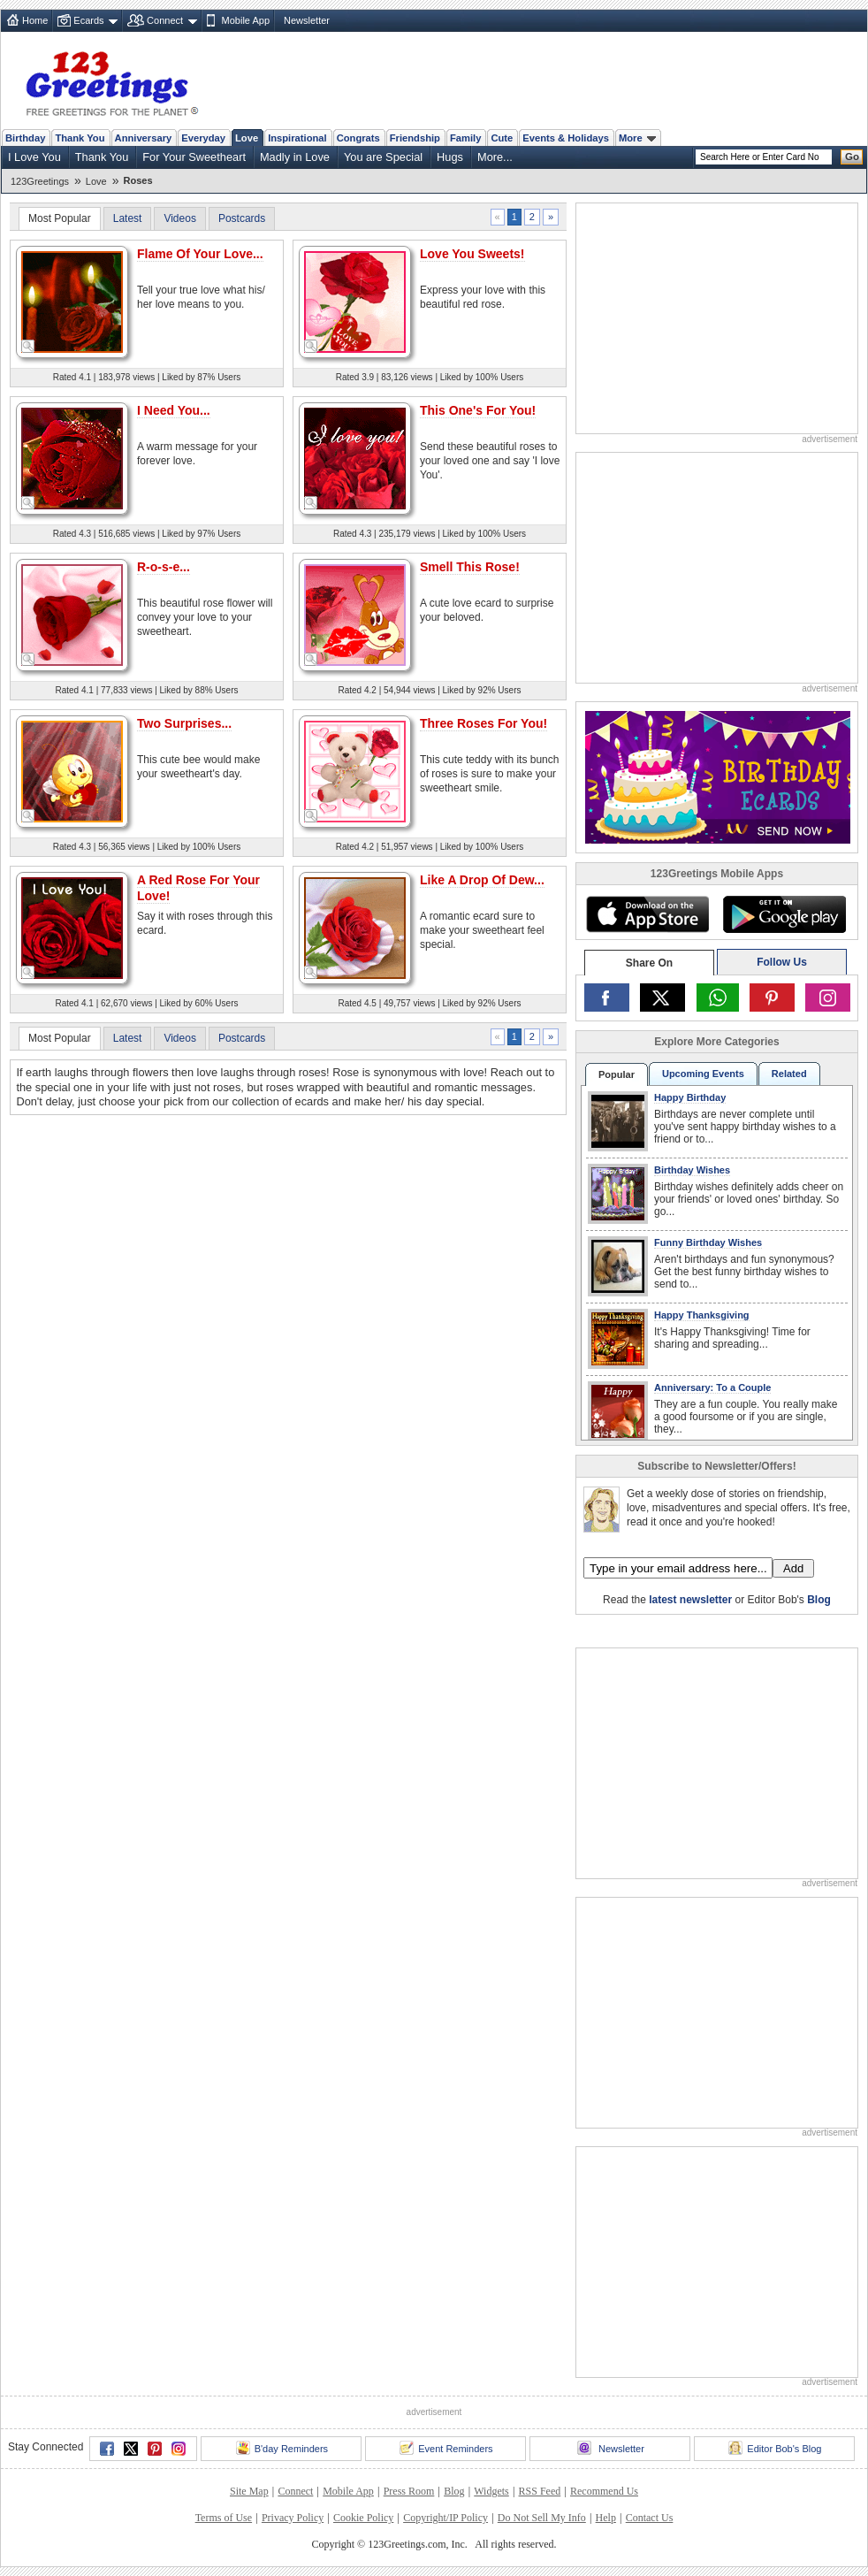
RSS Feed (540, 2491)
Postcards (241, 218)
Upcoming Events (703, 1073)
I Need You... (173, 410)
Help (606, 2517)
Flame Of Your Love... (200, 254)
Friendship (415, 138)
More (637, 138)
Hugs (450, 157)
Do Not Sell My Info (542, 2517)
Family (465, 138)
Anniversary (143, 138)
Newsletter (307, 20)
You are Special (383, 157)
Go (852, 156)
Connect (165, 20)
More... (495, 157)
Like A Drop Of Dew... (482, 880)
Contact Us (650, 2517)
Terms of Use (223, 2517)
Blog (819, 1600)
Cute (502, 138)
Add (793, 1568)
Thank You (79, 138)
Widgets (491, 2491)
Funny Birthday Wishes (708, 1242)
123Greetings (40, 181)
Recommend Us (604, 2491)
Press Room (409, 2491)
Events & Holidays (565, 138)
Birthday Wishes (692, 1170)
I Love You (34, 157)
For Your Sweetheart (194, 157)
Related (789, 1073)
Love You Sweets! (472, 254)
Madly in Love (295, 157)
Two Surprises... (184, 723)
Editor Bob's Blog (774, 2448)
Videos (179, 218)
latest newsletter (690, 1600)
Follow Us (782, 962)
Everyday (203, 138)
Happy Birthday (690, 1097)
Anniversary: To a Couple (712, 1387)
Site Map (249, 2491)
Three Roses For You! (483, 723)
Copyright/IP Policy (445, 2517)
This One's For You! (478, 410)
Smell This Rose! (470, 567)
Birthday (25, 138)
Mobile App (246, 20)
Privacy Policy (293, 2517)
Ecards (88, 20)
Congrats (358, 138)
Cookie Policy (363, 2517)
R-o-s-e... (163, 567)
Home (35, 20)
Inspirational (297, 138)
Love (246, 138)
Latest (127, 218)
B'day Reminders (282, 2448)
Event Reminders (446, 2448)
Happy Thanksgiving (702, 1315)
